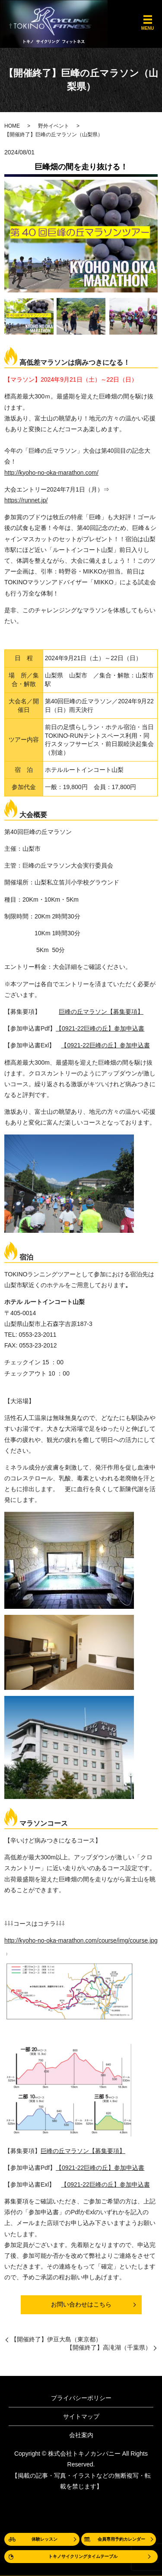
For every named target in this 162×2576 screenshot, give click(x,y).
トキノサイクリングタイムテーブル (83, 2556)
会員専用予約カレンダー (121, 2539)
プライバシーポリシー (81, 2397)
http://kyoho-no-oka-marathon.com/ (51, 472)
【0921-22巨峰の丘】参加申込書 (100, 1028)
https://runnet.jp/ (26, 500)
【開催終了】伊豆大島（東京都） (56, 2339)
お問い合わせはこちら (81, 2304)
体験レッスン (44, 2539)
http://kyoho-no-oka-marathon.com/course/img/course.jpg (81, 1940)
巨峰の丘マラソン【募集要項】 (101, 1011)
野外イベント (53, 126)
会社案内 (81, 2435)
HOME (12, 126)
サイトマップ (81, 2416)
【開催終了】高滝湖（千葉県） (109, 2347)
